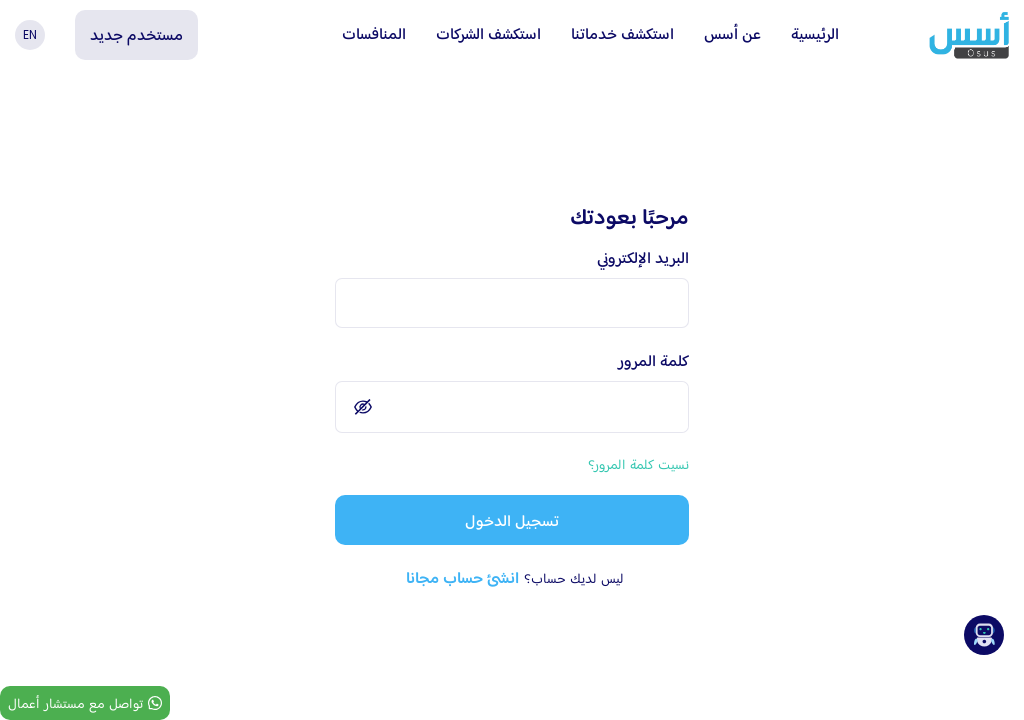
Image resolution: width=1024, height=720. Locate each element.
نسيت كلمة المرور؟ (638, 464)
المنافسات (374, 33)
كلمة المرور (653, 360)
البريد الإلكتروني (643, 257)
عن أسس (732, 33)
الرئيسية (815, 33)
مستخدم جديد (136, 34)
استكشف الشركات (488, 33)
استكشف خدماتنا (622, 33)
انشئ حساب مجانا (462, 577)
